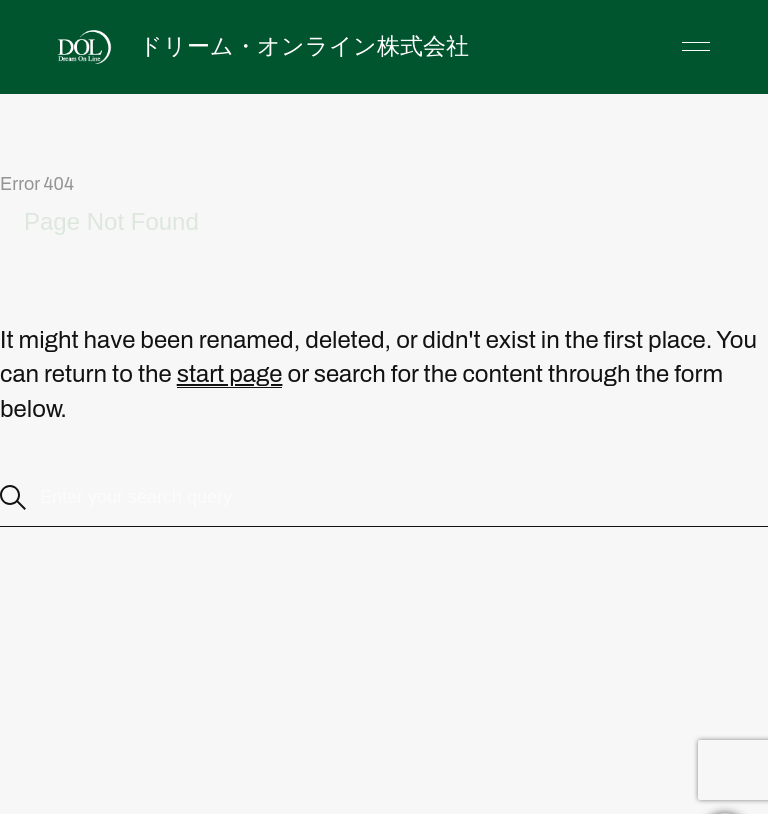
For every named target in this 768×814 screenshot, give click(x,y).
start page (230, 374)
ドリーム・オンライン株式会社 (304, 46)
